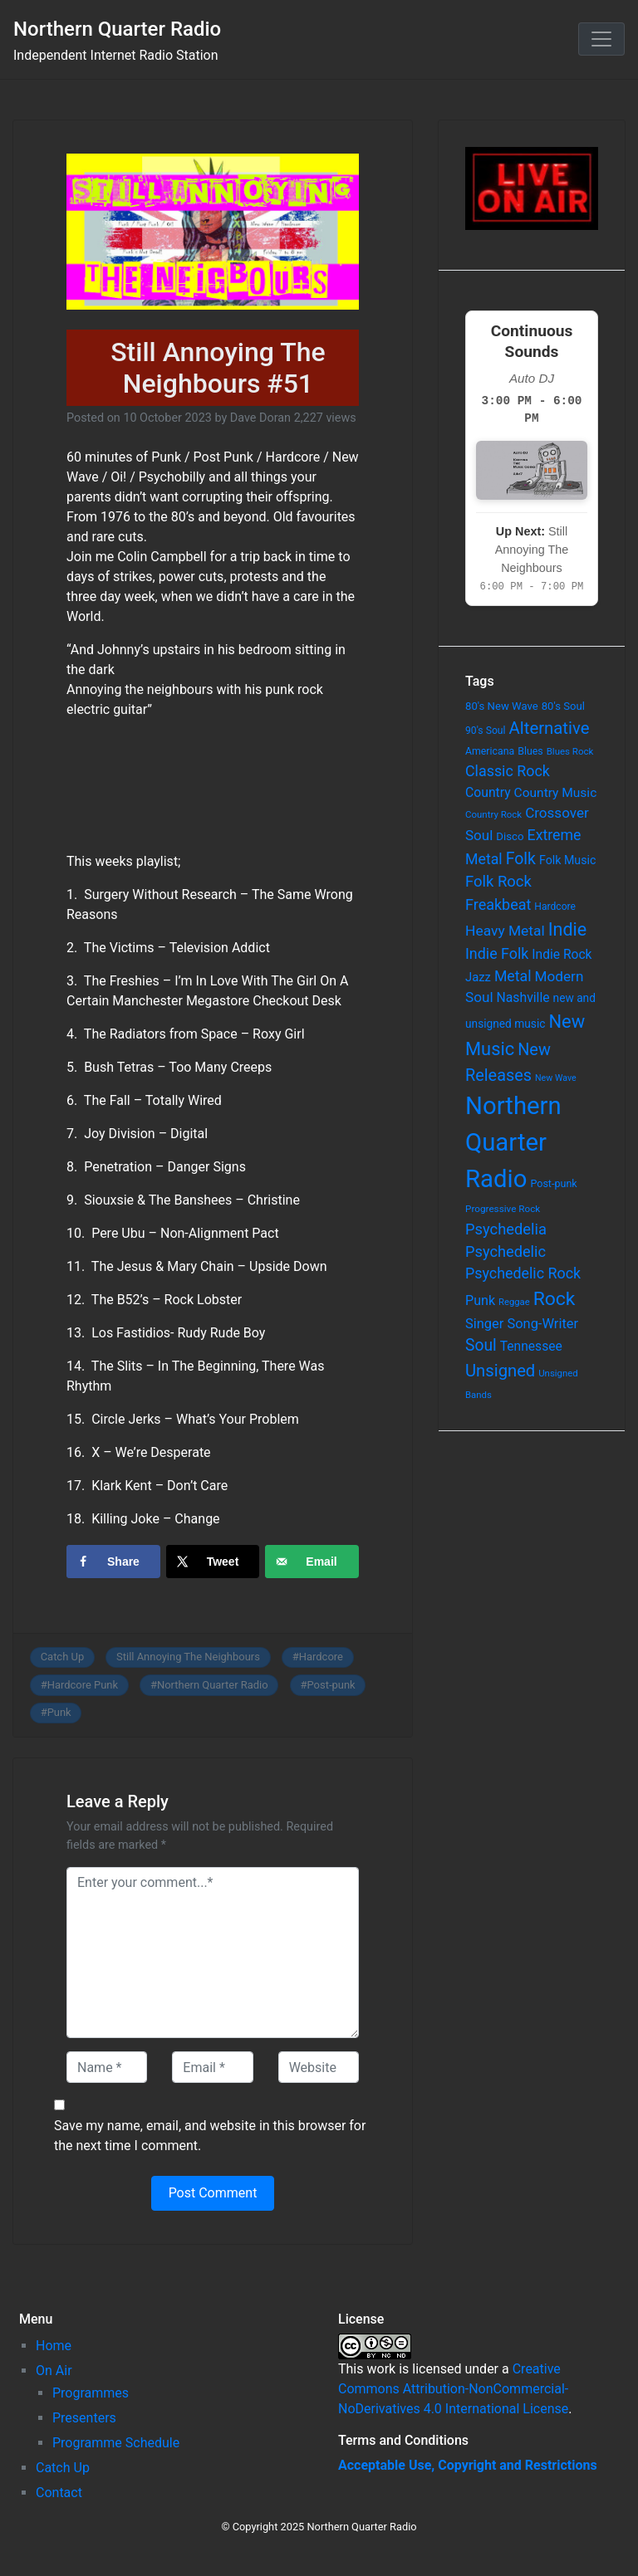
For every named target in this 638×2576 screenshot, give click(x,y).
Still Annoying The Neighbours (188, 1656)
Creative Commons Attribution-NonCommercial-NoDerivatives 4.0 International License (453, 2389)
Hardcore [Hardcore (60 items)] (555, 906)
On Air (54, 2370)
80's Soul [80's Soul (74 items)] (563, 706)
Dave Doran (260, 418)
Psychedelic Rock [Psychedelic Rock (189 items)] (523, 1273)
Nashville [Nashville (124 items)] (523, 997)
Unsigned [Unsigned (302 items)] (500, 1371)
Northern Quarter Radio (117, 29)
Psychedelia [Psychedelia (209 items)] (506, 1229)
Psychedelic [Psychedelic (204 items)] (505, 1251)
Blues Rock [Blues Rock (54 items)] (570, 751)
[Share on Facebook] (113, 1561)
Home (53, 2346)
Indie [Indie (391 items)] (567, 929)
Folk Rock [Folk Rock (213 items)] (498, 882)
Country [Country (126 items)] (488, 792)
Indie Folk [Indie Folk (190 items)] (496, 953)
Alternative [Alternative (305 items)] (549, 728)
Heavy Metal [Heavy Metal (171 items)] (505, 930)
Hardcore (321, 1656)
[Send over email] (312, 1561)
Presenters (84, 2418)
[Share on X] (213, 1561)
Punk (59, 1712)
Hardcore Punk (82, 1685)
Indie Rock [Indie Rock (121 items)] (561, 954)
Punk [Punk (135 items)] (480, 1300)
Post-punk (331, 1685)
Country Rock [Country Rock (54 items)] (493, 814)
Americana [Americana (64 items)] (489, 751)
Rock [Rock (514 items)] (554, 1299)
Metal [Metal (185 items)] (513, 976)
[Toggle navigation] (601, 39)
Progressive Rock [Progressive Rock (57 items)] (502, 1209)
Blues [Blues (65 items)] (530, 751)
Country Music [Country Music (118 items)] (555, 792)
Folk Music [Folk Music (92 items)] (567, 860)
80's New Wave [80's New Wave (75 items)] (501, 706)
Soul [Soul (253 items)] (481, 1345)
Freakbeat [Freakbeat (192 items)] (498, 904)
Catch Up (63, 1656)
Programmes (90, 2393)
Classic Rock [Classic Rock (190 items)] (507, 771)
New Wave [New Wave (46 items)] (556, 1078)
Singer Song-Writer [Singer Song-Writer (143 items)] (521, 1324)
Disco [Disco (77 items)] (509, 836)
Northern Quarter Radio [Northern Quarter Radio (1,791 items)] (513, 1142)
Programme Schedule (115, 2443)
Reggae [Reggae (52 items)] (514, 1302)
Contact (59, 2492)
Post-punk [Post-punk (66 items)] (553, 1183)
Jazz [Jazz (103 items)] (478, 977)
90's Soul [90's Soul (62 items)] (485, 730)
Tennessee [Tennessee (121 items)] (531, 1346)
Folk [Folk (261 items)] (521, 858)
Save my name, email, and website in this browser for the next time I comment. (210, 2135)
